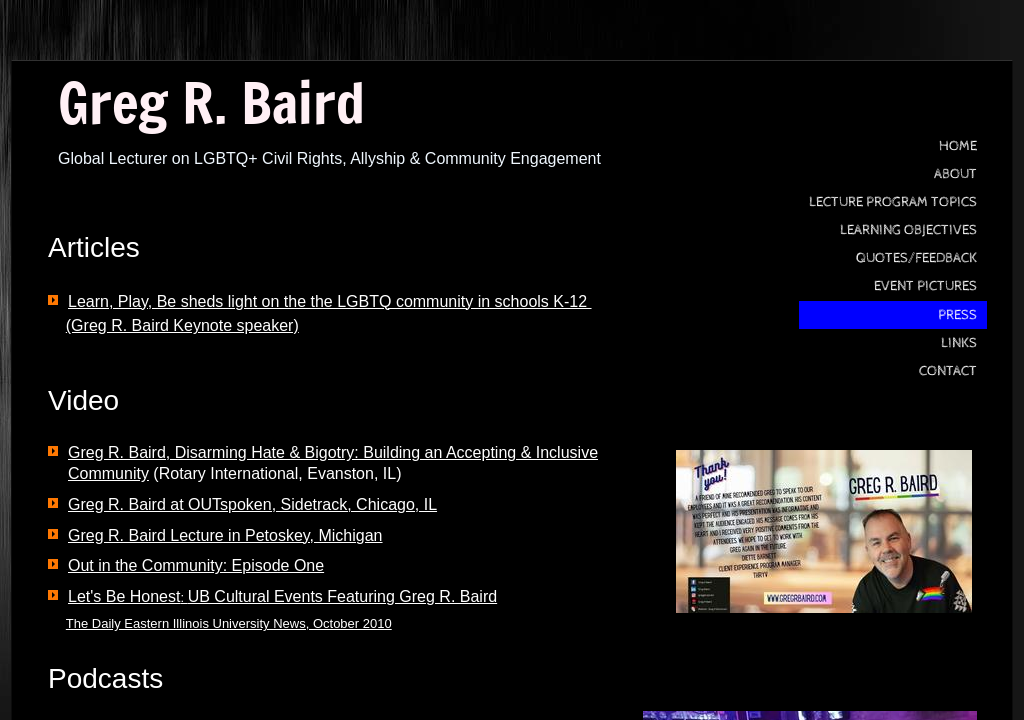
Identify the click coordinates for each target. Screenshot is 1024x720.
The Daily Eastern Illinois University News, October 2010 (229, 623)
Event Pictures (925, 286)
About (955, 174)
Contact (948, 371)
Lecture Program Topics (893, 202)
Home (958, 146)
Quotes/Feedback (916, 258)
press (957, 315)
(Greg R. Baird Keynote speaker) (182, 325)
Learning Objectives (908, 230)
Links (959, 343)
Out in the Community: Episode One (196, 565)
